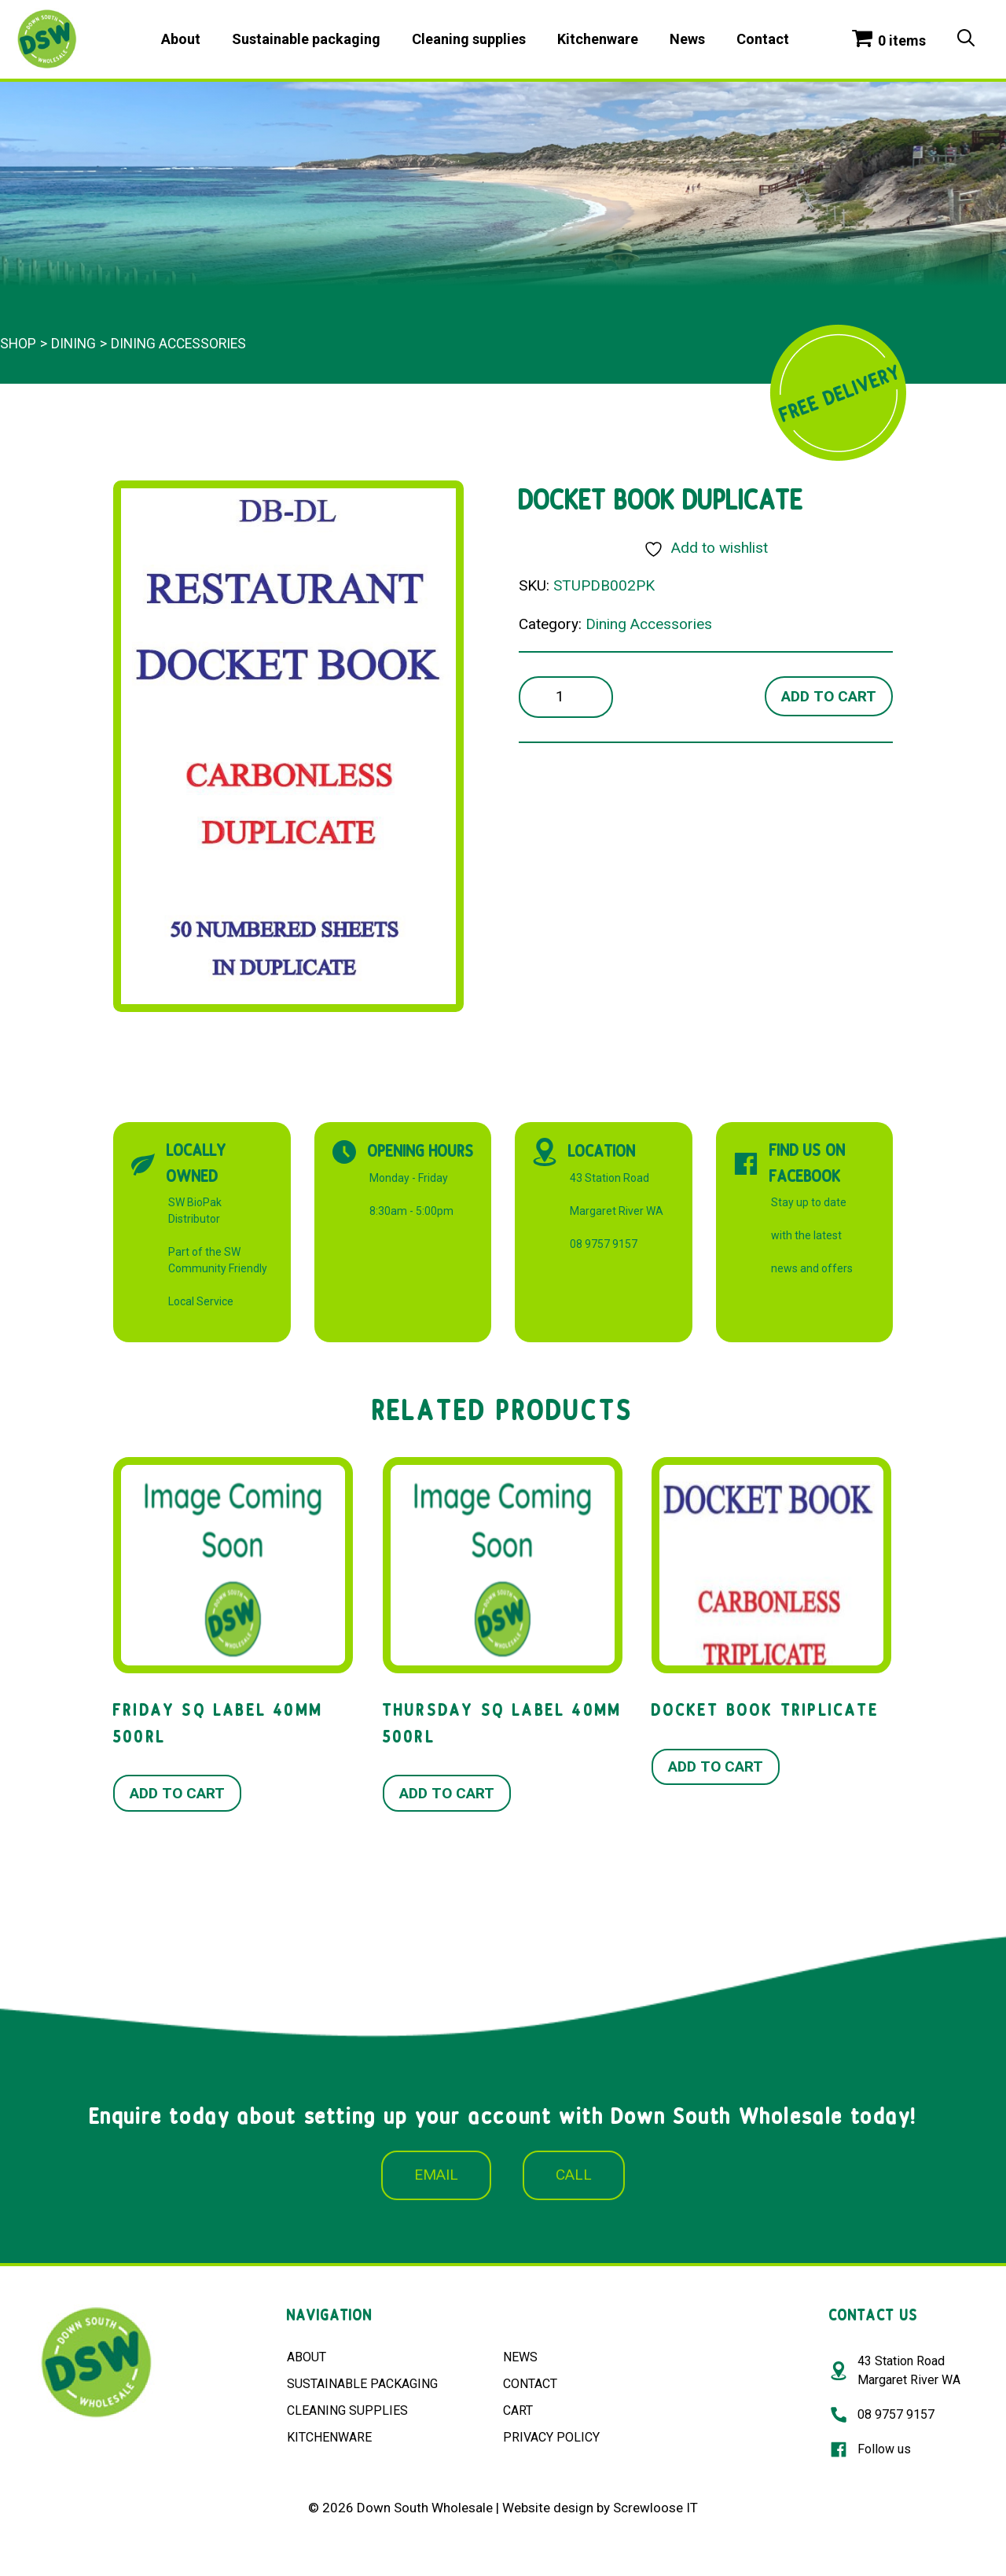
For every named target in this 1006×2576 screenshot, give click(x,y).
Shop (18, 343)
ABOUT (306, 2357)
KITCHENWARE (329, 2437)
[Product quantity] (566, 697)
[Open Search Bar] (966, 39)
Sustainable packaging (306, 39)
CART (518, 2410)
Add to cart (828, 696)
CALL (574, 2175)
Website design (547, 2507)
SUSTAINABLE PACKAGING (362, 2383)
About (180, 39)
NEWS (520, 2357)
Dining (73, 343)
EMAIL (436, 2175)
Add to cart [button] (177, 1793)
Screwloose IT (655, 2507)
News (687, 39)
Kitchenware (597, 39)
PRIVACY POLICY (551, 2437)
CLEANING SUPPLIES (347, 2410)
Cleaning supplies (469, 39)
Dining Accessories (178, 343)
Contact (762, 39)
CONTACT (530, 2383)
